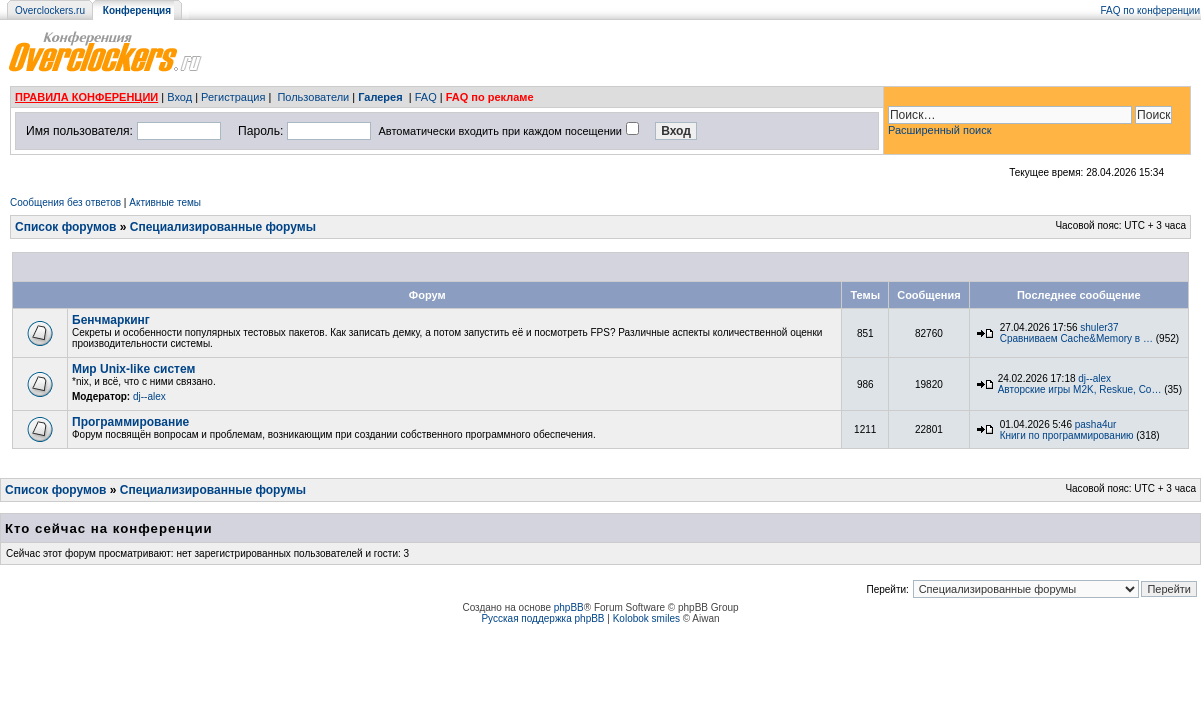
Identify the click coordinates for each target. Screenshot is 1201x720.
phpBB (569, 607)
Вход (179, 97)
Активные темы (165, 202)
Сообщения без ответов (65, 202)
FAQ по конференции (1150, 10)
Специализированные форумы (223, 227)
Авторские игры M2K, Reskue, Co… (1080, 389)
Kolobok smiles (646, 618)
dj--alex (149, 396)
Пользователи (313, 97)
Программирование (130, 422)
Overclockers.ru (50, 10)
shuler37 (1099, 327)
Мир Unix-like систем (133, 369)
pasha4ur (1096, 424)
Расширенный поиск (940, 130)
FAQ (426, 97)
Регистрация (233, 97)
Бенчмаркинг (111, 320)
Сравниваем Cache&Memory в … (1076, 338)
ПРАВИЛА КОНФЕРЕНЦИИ (86, 97)
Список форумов (65, 227)
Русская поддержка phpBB (542, 618)
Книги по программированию (1067, 435)
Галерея (380, 97)
